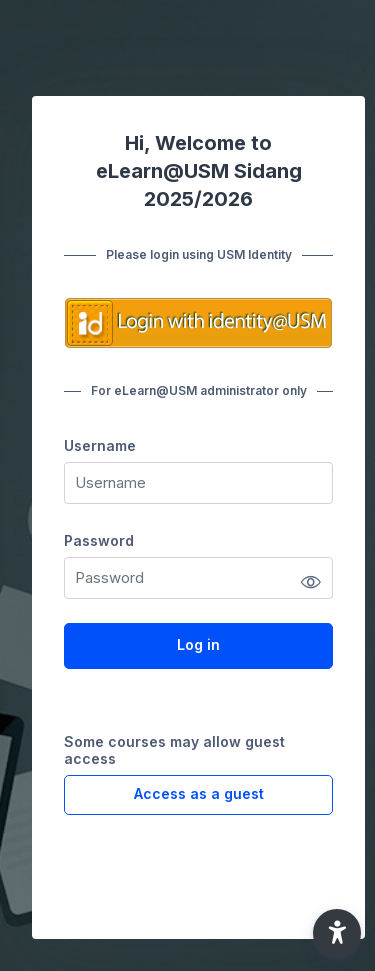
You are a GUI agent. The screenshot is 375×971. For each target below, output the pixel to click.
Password (99, 540)
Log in (198, 644)
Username (100, 445)
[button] (337, 933)
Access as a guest (199, 793)
